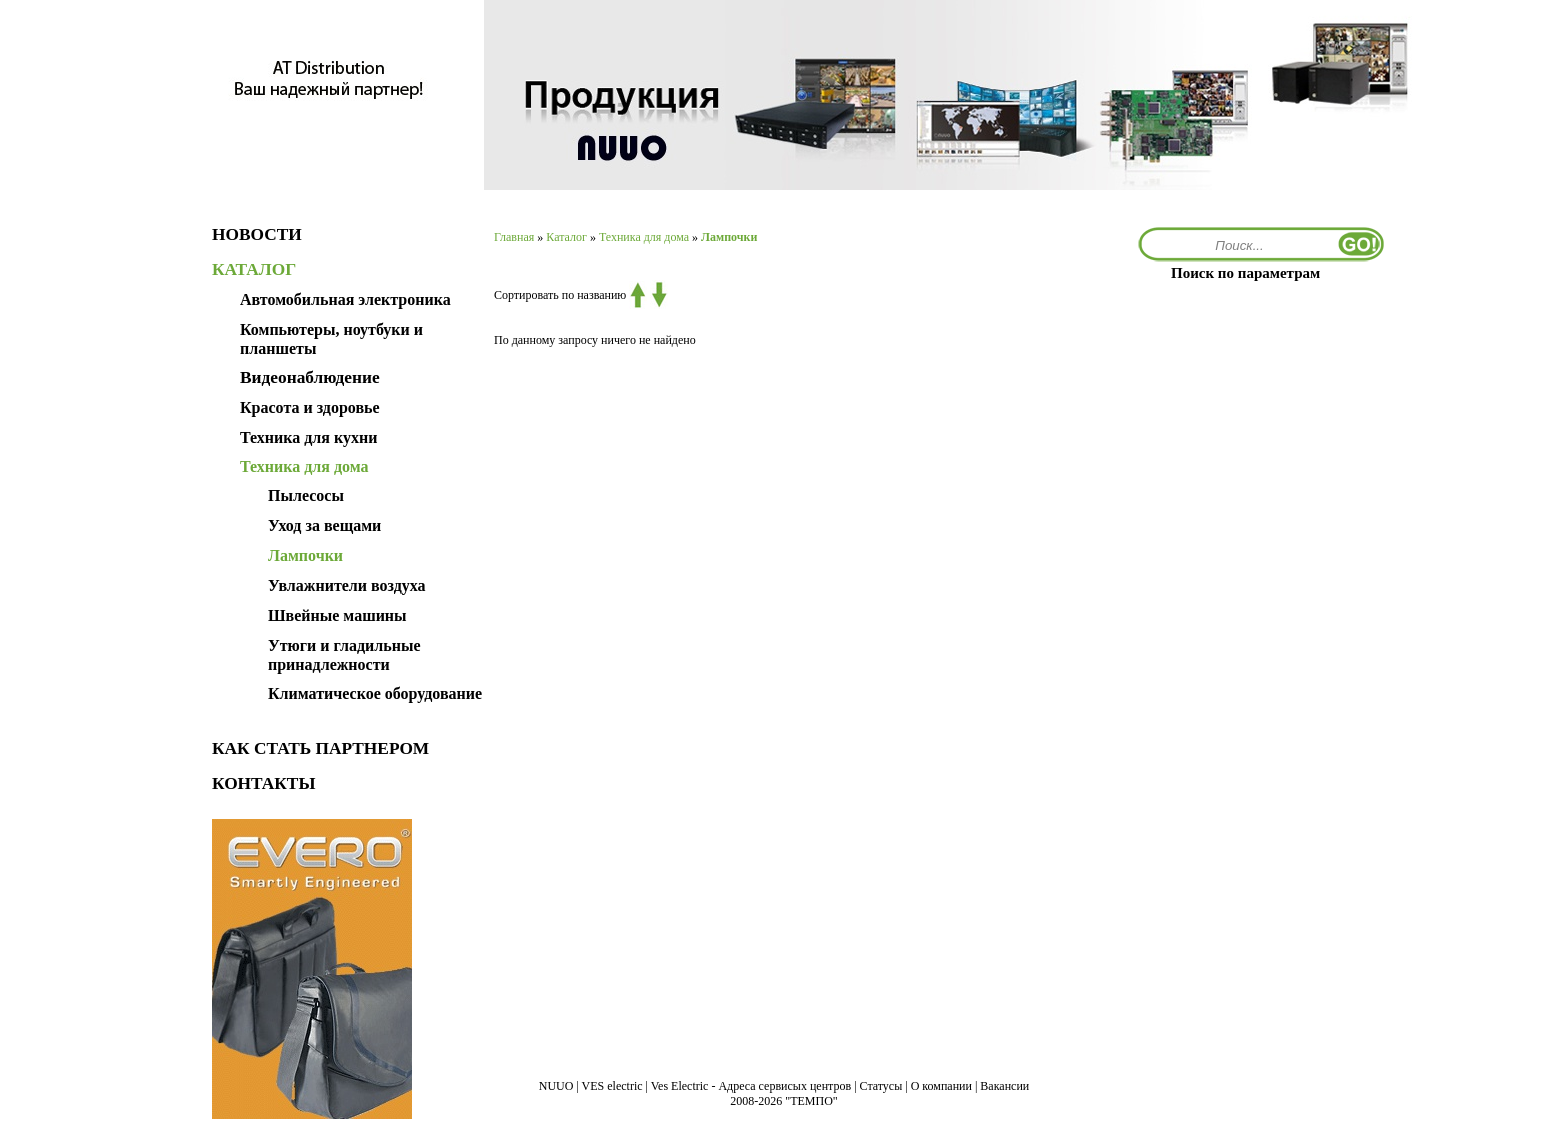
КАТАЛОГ (254, 269)
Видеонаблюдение (310, 377)
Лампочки (305, 555)
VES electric (612, 1086)
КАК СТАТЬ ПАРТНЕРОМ (320, 748)
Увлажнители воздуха (347, 585)
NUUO (556, 1086)
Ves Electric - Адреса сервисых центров (751, 1086)
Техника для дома (644, 237)
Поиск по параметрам (1245, 273)
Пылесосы (306, 495)
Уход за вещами (324, 525)
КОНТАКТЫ (263, 783)
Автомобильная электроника (345, 299)
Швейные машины (337, 615)
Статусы (881, 1086)
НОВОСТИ (257, 234)
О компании (941, 1086)
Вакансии (1004, 1086)
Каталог (566, 237)
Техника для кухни (308, 437)
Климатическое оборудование (375, 693)
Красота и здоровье (310, 407)
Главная (514, 237)
